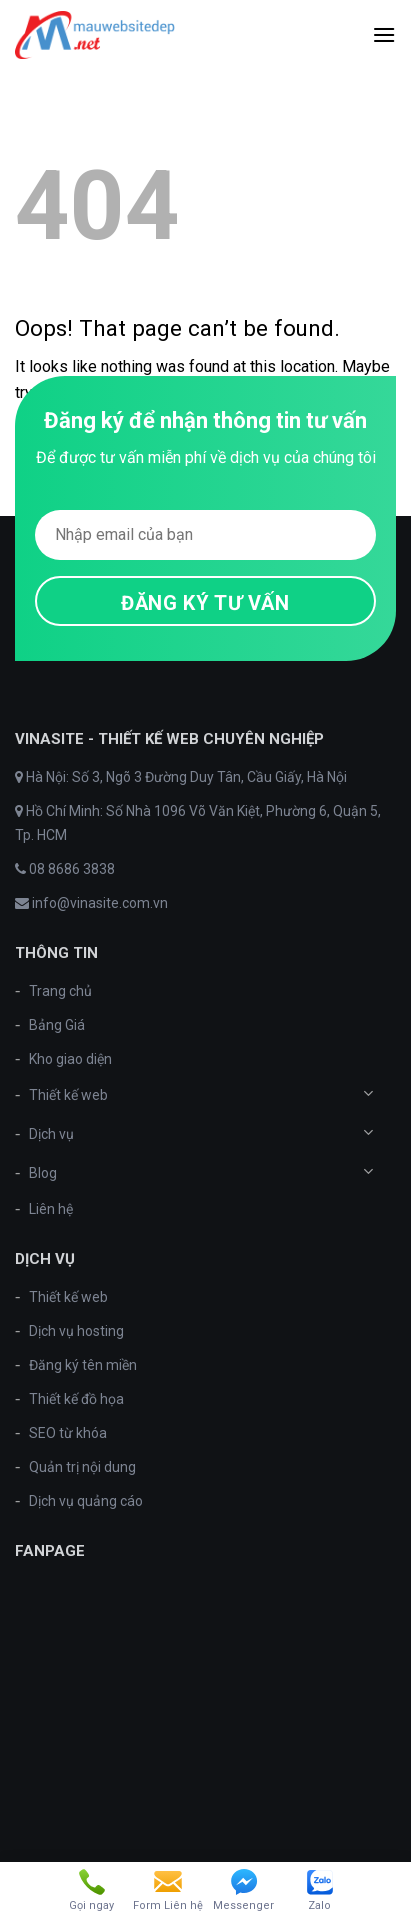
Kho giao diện (70, 1059)
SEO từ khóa (68, 1433)
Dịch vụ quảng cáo (86, 1501)
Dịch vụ (51, 1134)
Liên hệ (51, 1209)
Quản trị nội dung (82, 1467)
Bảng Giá (57, 1025)
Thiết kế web (68, 1095)
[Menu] (384, 34)
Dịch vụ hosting (76, 1331)
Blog (43, 1173)
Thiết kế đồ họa (76, 1399)
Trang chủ (60, 991)
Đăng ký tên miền (83, 1365)
